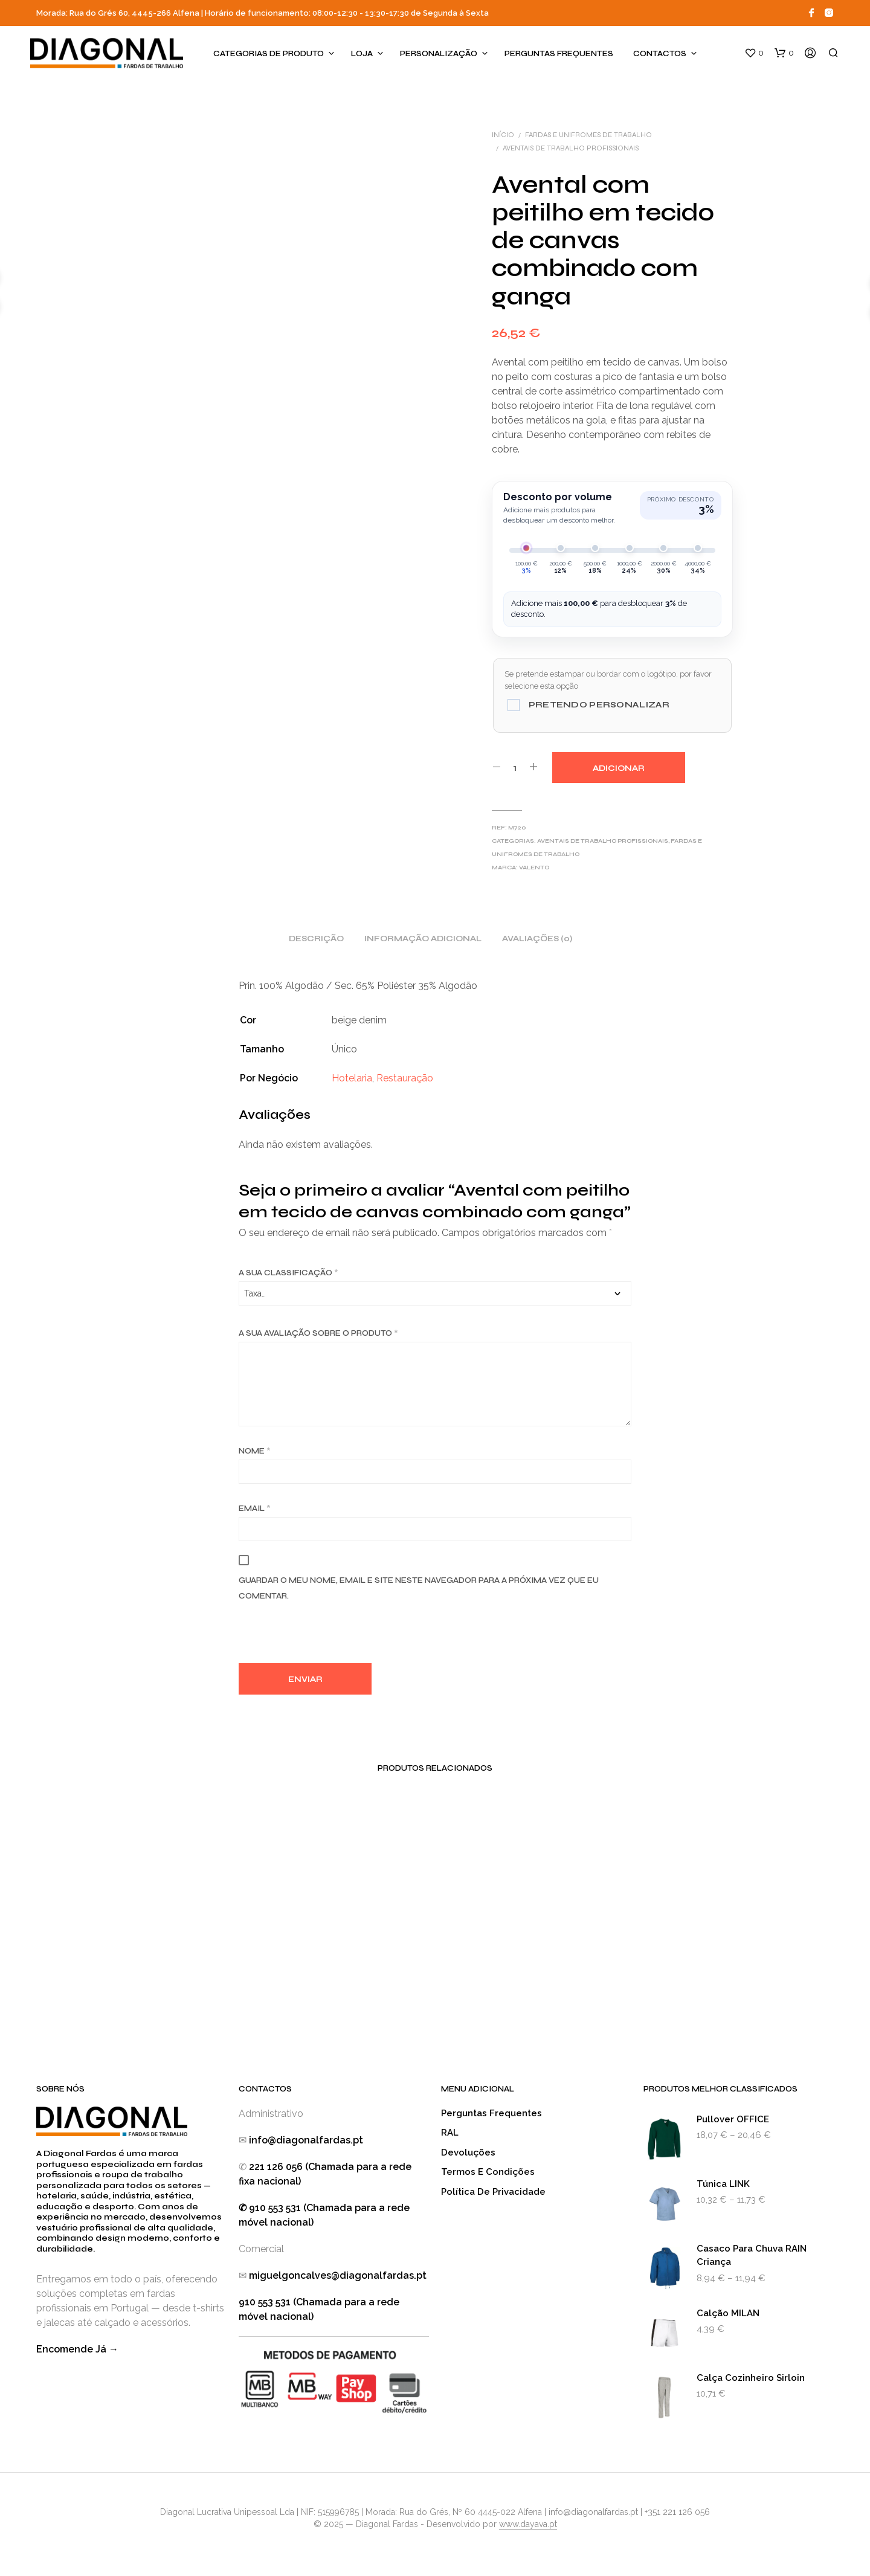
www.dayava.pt (528, 2524)
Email (255, 1508)
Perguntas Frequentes (558, 54)
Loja (362, 54)
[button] (754, 53)
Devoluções (468, 2152)
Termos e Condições (488, 2171)
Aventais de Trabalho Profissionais (571, 148)
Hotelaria (352, 1078)
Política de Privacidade (493, 2191)
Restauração (404, 1078)
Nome (255, 1451)
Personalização (438, 54)
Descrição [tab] (316, 939)
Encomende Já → (77, 2349)
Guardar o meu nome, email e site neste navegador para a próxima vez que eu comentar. (419, 1588)
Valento (534, 867)
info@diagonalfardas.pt (306, 2140)
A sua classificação (288, 1273)
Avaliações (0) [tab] (537, 939)
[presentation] (330, 1636)
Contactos (659, 54)
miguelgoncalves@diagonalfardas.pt (338, 2275)
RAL (450, 2132)
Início (503, 134)
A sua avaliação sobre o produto (318, 1333)
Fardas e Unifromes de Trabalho (588, 134)
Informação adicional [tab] (423, 939)
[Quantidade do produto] (515, 767)
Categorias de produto (268, 54)
